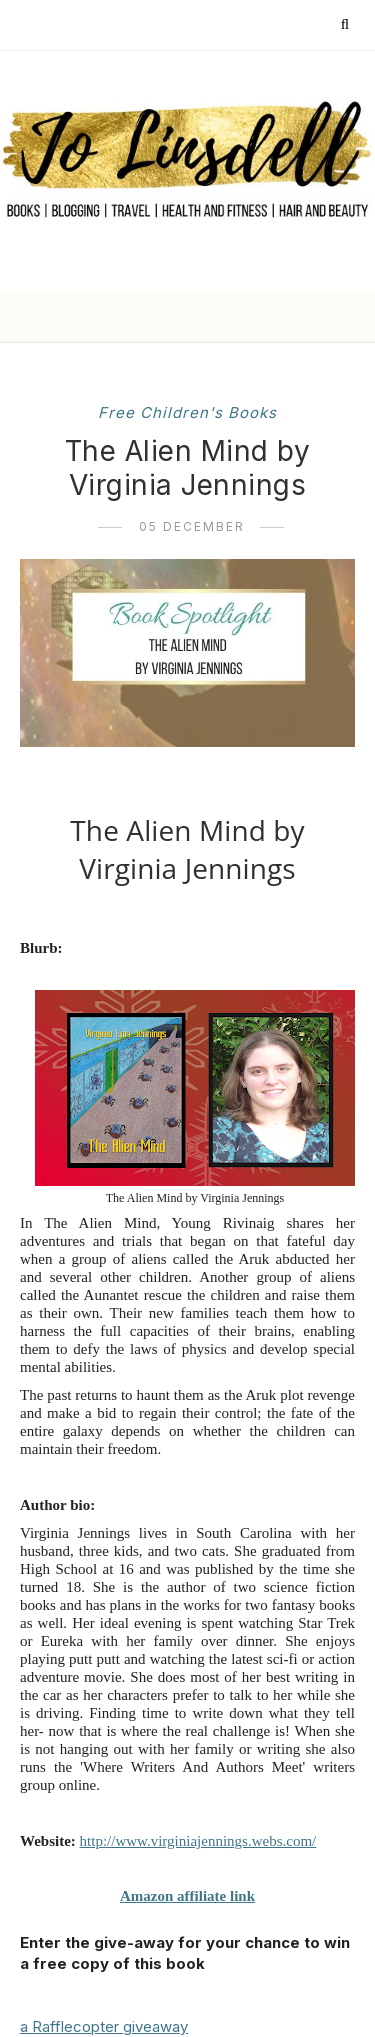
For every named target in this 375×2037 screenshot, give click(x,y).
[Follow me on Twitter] (108, 24)
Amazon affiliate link (187, 1896)
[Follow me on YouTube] (224, 24)
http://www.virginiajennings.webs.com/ (198, 1841)
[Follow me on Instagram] (195, 24)
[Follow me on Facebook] (137, 24)
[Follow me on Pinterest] (166, 24)
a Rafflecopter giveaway (104, 2026)
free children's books (187, 412)
